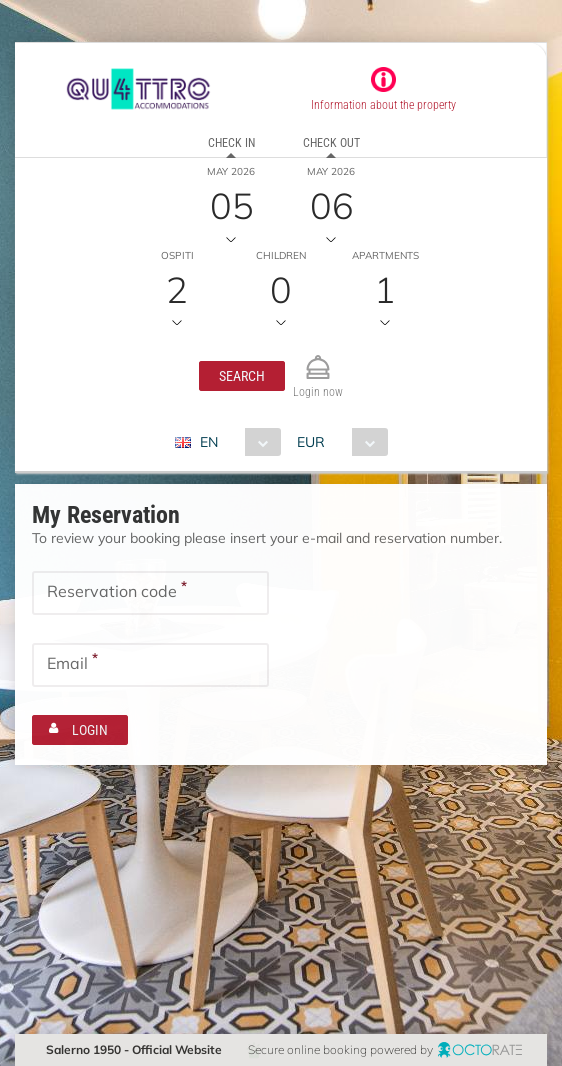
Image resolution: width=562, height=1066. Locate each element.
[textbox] (150, 593)
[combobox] (235, 442)
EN (209, 442)
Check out (331, 143)
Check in (231, 143)
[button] (242, 376)
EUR (311, 442)
